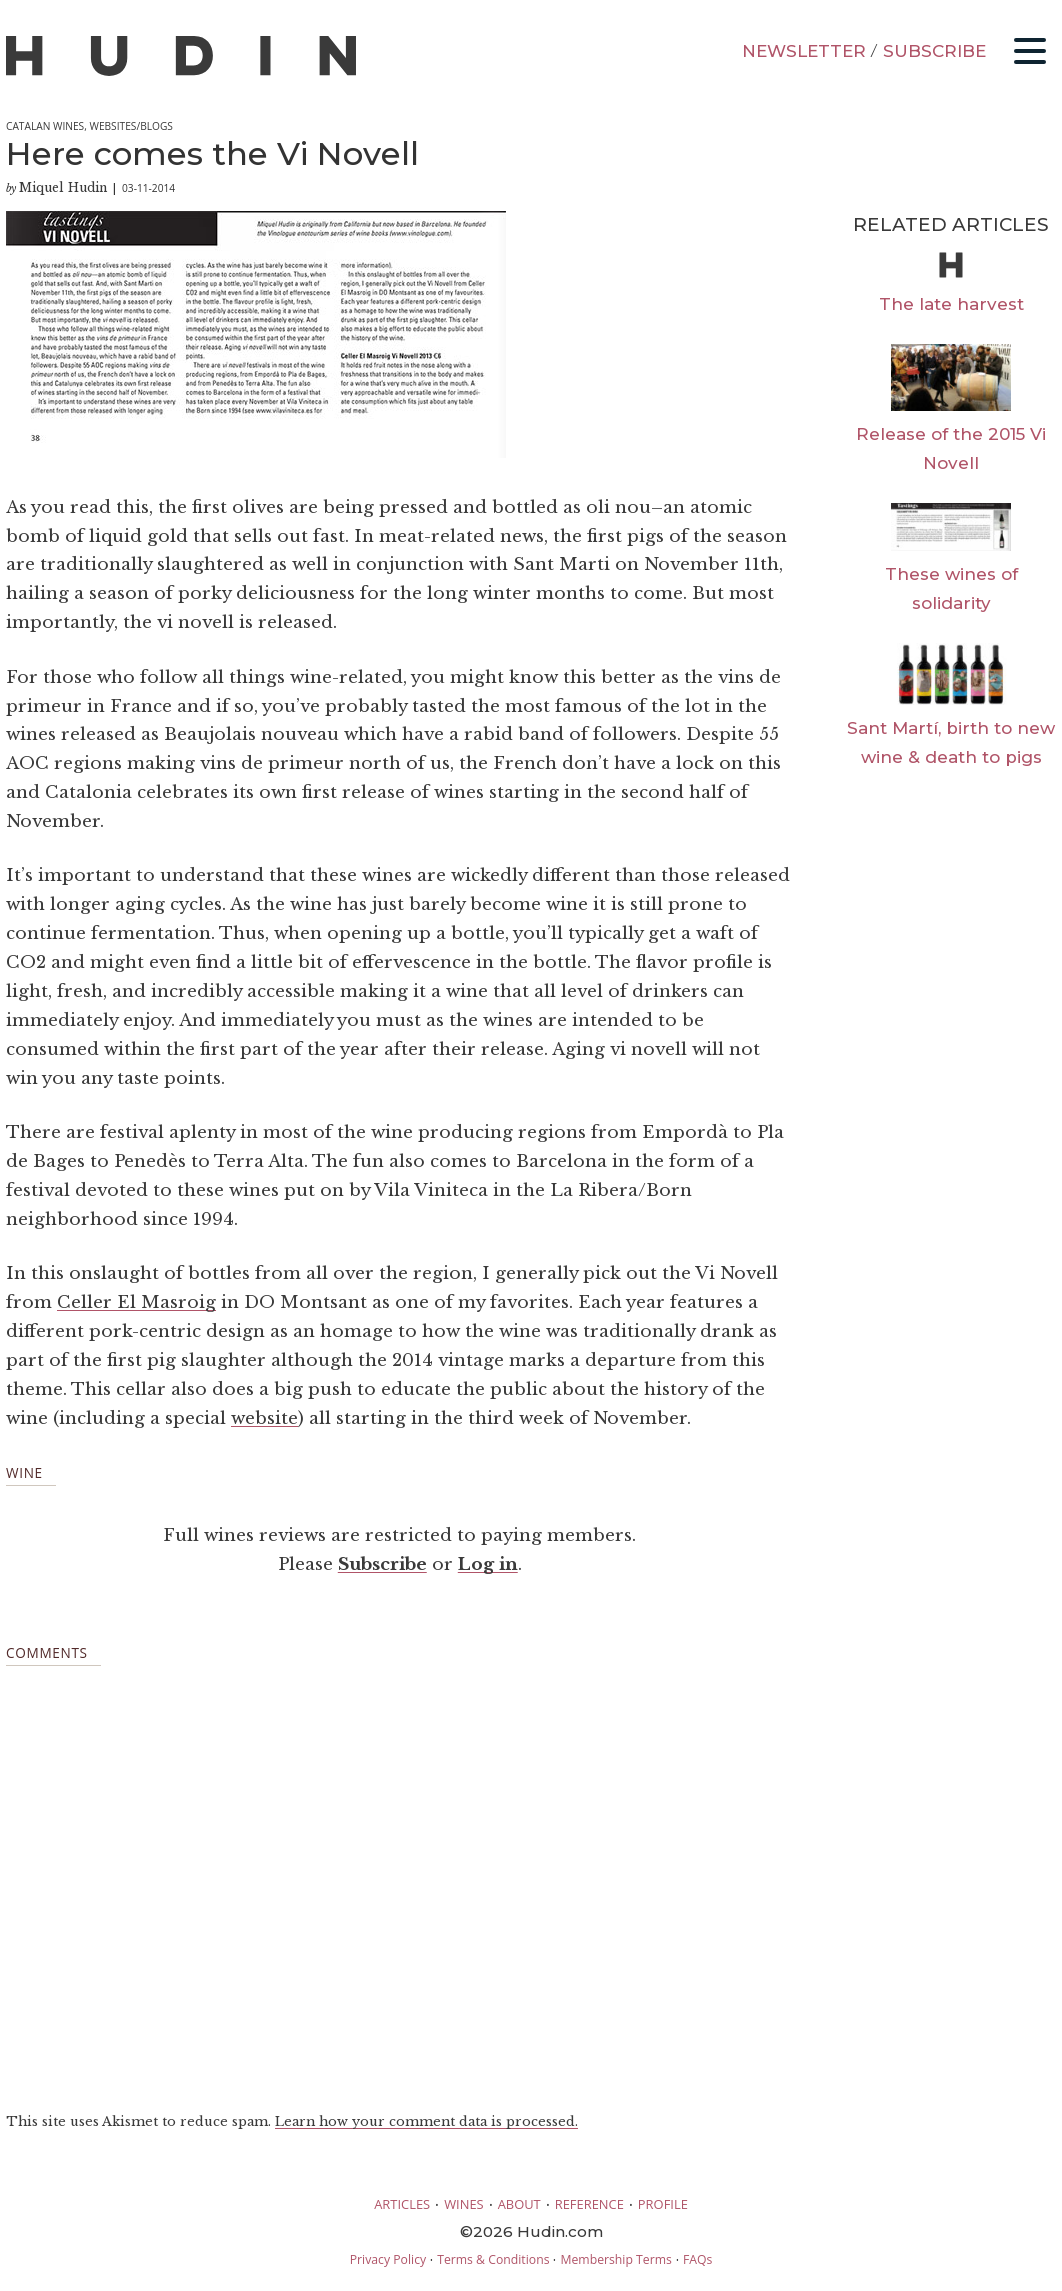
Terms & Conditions (493, 2259)
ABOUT (519, 2204)
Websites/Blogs (131, 126)
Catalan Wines (45, 126)
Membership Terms (615, 2259)
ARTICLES (402, 2204)
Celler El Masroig (136, 1302)
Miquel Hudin (63, 187)
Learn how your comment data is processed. (426, 2121)
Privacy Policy (388, 2259)
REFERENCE (589, 2204)
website (264, 1418)
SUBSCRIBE (934, 51)
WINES (464, 2204)
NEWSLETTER (804, 51)
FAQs (697, 2259)
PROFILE (663, 2204)
